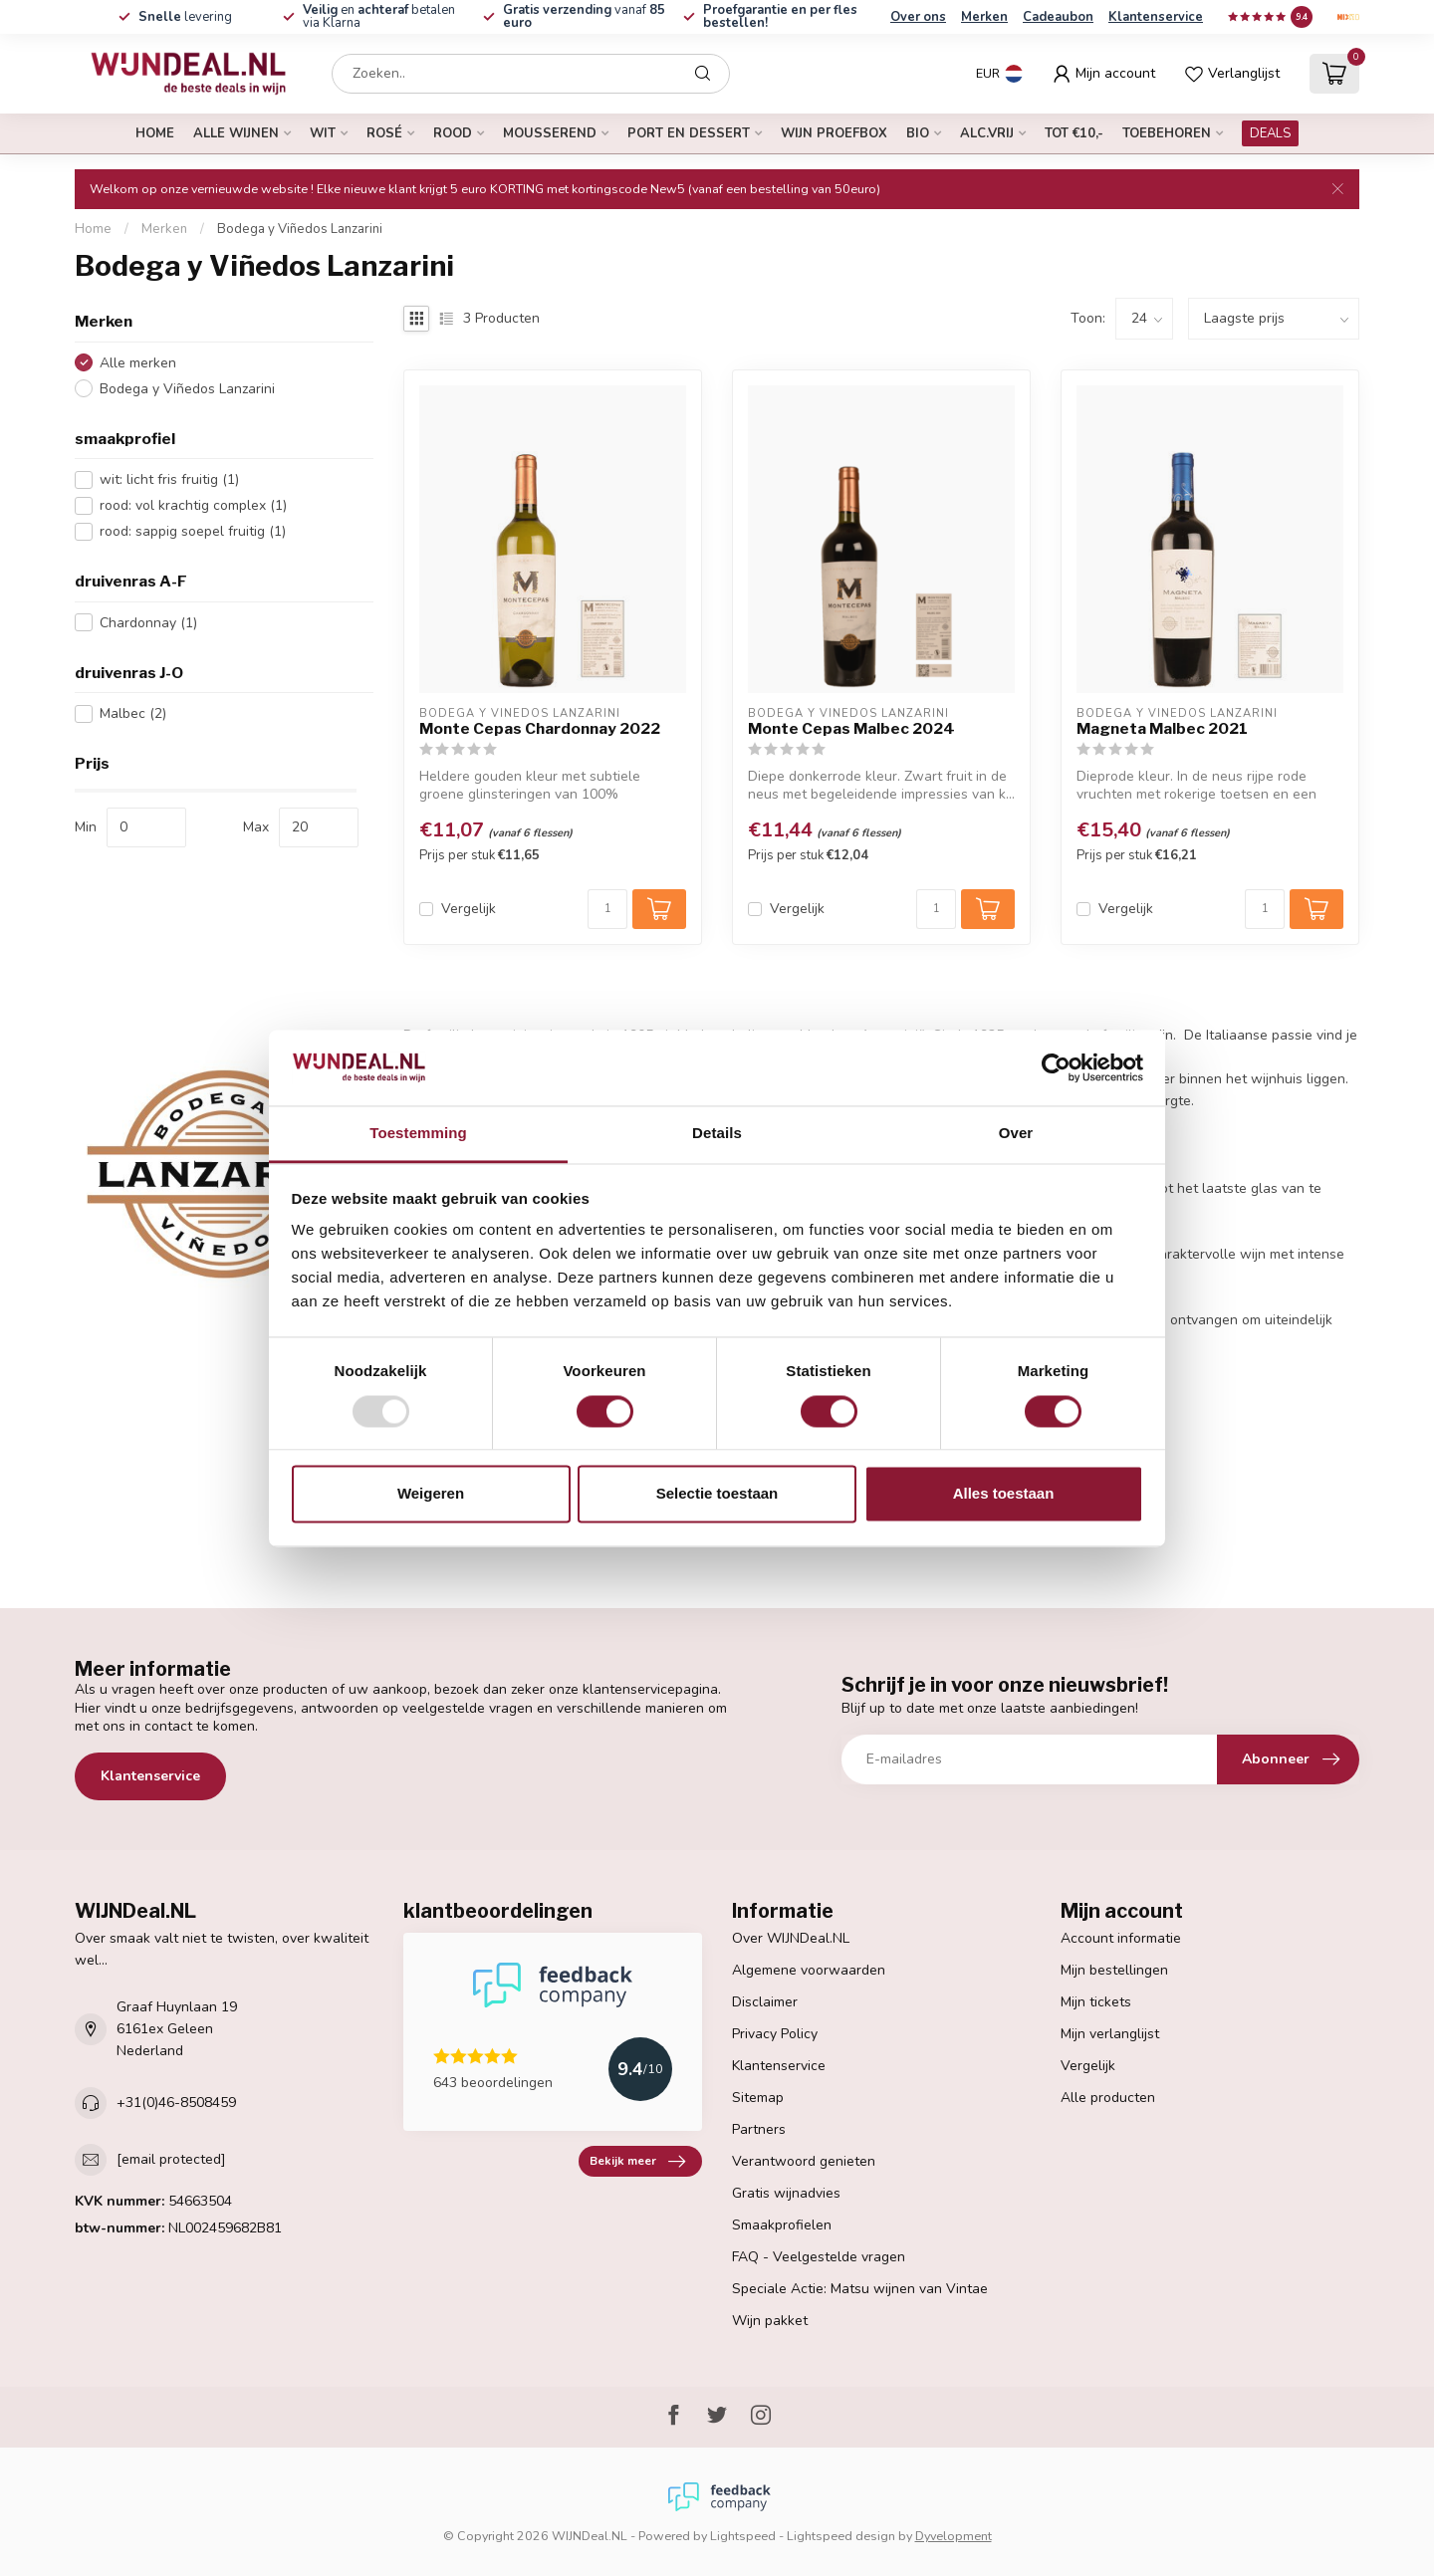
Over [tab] (1016, 1133)
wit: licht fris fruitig (169, 479)
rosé (384, 133)
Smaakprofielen (782, 2225)
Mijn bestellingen (1114, 1970)
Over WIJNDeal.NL (790, 1938)
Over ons (918, 17)
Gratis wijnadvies (786, 2193)
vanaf (584, 16)
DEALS (1270, 133)
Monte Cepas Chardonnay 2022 (539, 729)
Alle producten (1108, 2097)
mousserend (550, 133)
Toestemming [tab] (418, 1133)
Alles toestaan (1004, 1494)
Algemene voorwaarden (808, 1970)
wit (323, 133)
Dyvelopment (953, 2535)
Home (154, 133)
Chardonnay (148, 622)
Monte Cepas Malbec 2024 (851, 729)
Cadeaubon (1058, 17)
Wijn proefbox (834, 133)
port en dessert (688, 133)
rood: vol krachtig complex (193, 505)
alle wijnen (236, 133)
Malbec (133, 713)
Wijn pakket (770, 2320)
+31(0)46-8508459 (176, 2102)
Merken (984, 17)
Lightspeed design (841, 2535)
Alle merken (138, 362)
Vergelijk (468, 908)
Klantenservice (1155, 17)
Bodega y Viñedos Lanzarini (299, 229)
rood (452, 133)
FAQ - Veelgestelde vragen (818, 2256)
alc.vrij (987, 133)
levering (185, 17)
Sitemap (758, 2097)
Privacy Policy (775, 2033)
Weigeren (430, 1494)
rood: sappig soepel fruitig (193, 531)
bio (917, 133)
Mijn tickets (1096, 2001)
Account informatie (1121, 1938)
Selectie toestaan (717, 1494)
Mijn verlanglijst (1110, 2033)
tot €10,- (1074, 133)
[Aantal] (607, 909)
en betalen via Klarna (379, 16)
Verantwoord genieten (803, 2161)
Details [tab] (717, 1133)
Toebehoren (1166, 133)
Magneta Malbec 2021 (1162, 729)
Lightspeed (743, 2535)
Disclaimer (765, 2001)
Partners (759, 2129)
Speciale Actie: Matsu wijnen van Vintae (860, 2288)
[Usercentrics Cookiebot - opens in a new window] (1056, 1067)
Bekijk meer (637, 2162)
